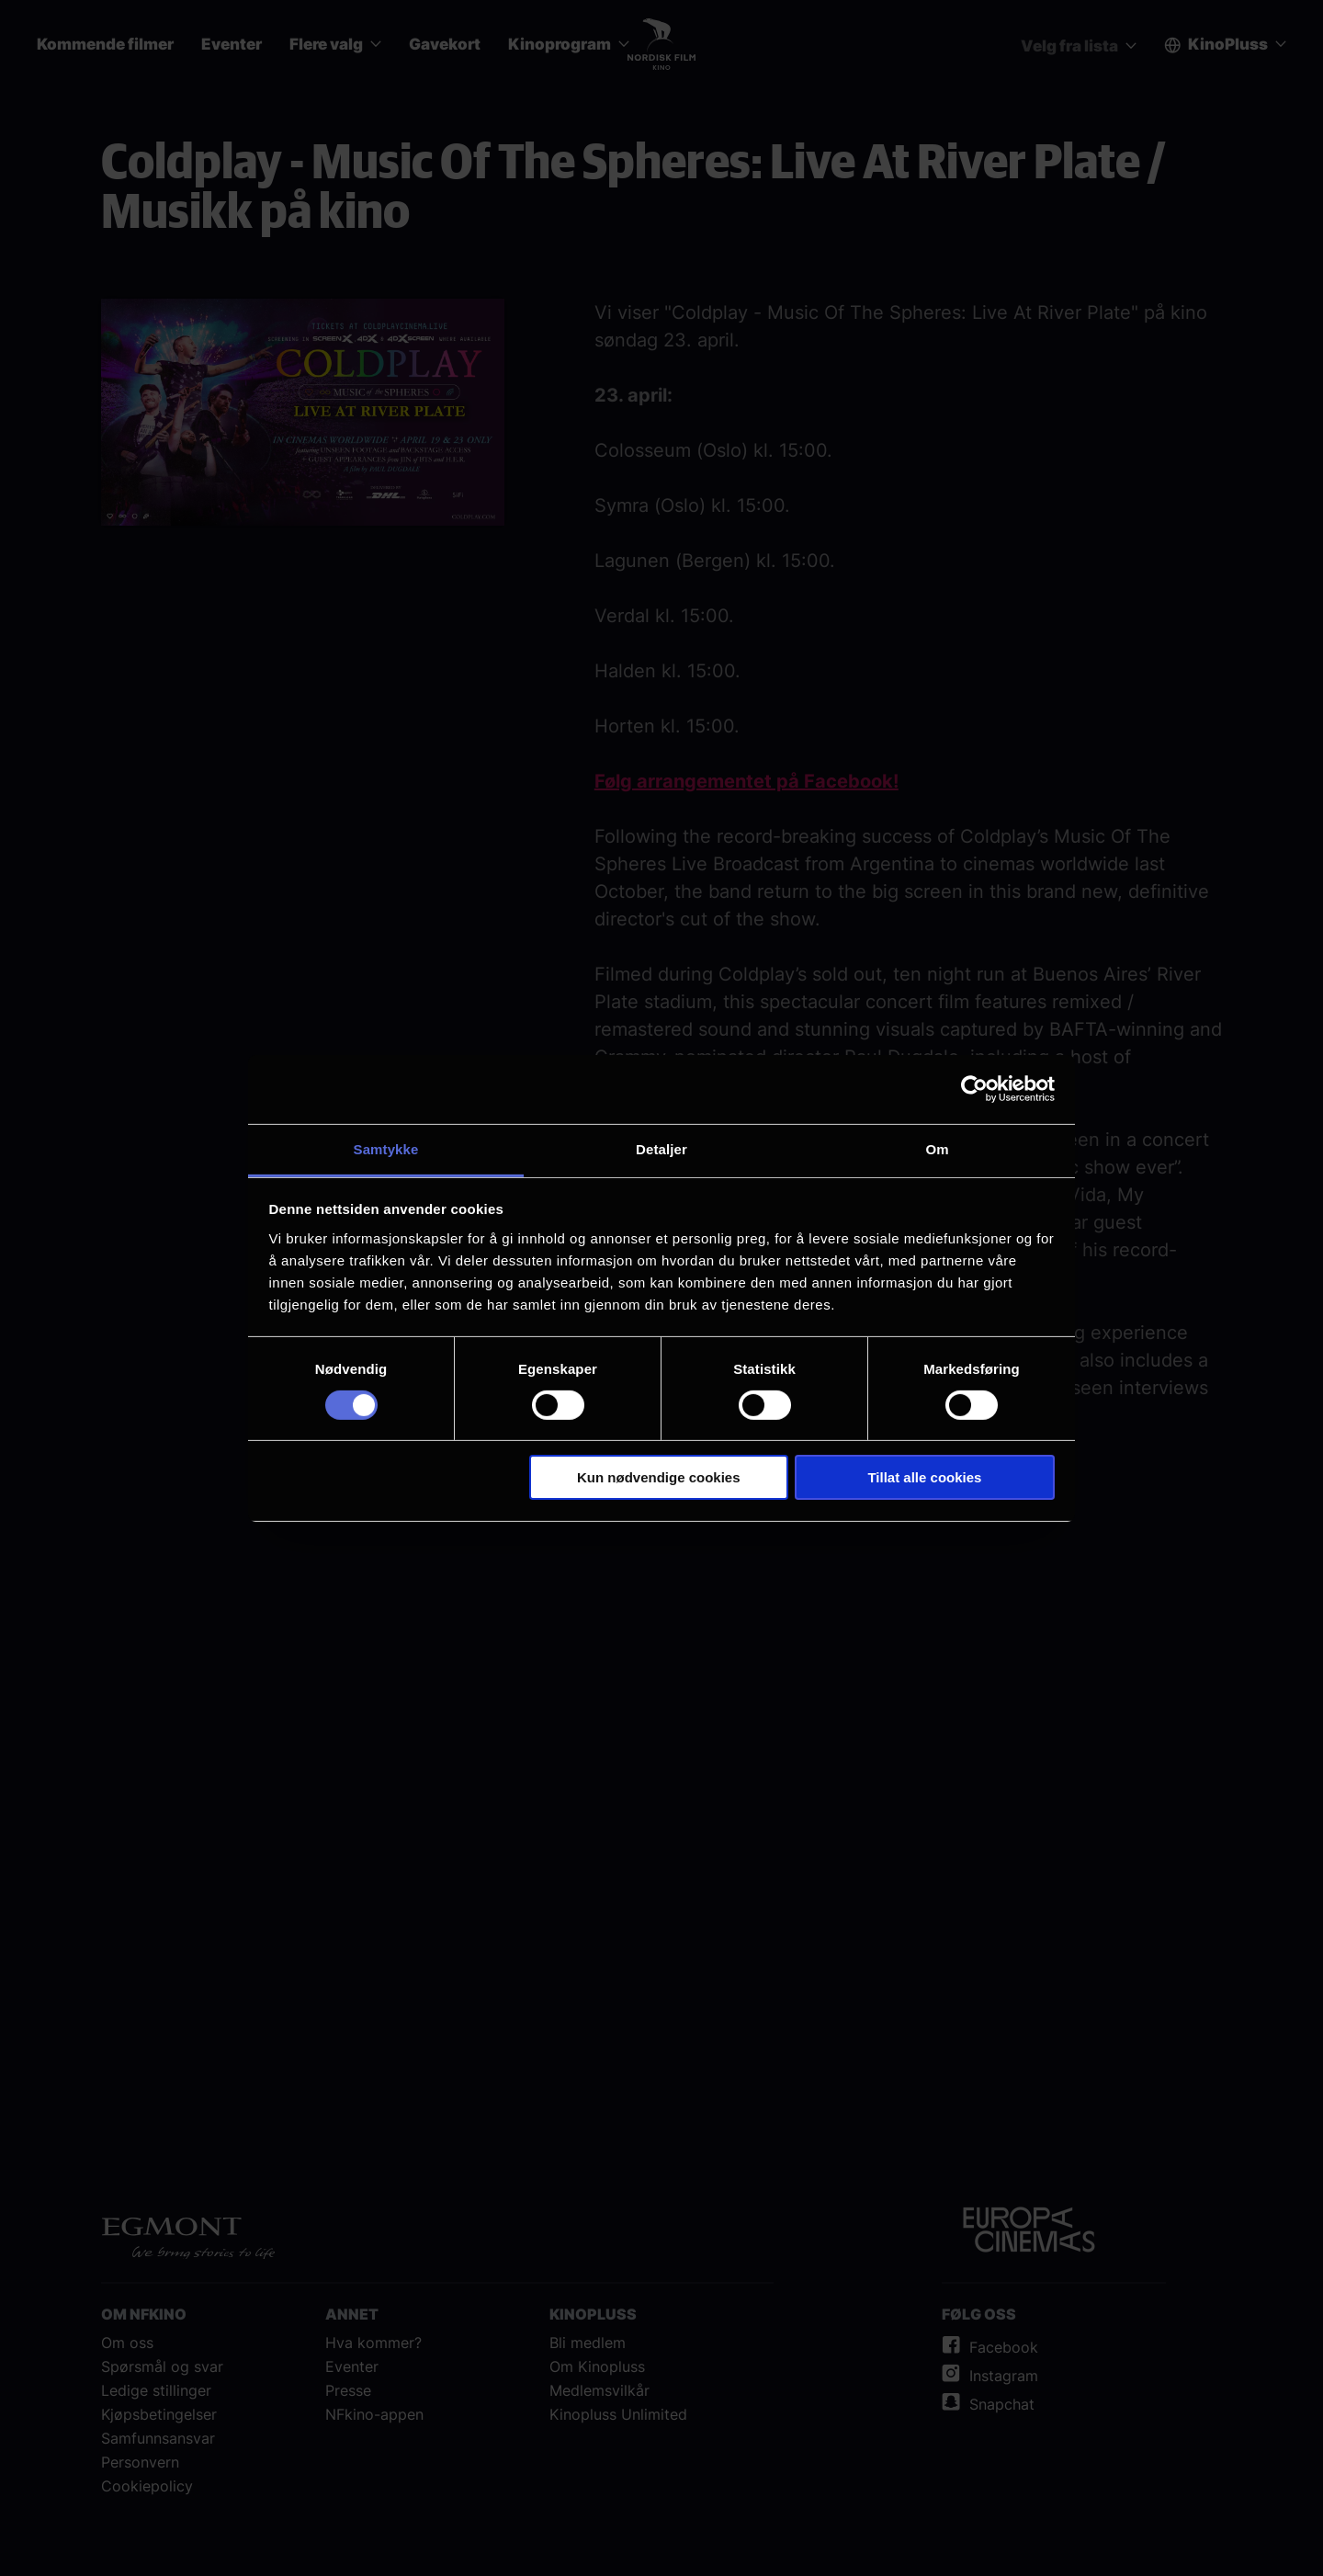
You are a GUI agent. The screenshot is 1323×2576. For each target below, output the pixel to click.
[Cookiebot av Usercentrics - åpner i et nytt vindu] (974, 1089)
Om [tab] (936, 1148)
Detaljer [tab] (661, 1148)
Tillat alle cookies (924, 1477)
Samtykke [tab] (386, 1148)
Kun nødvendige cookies (659, 1477)
